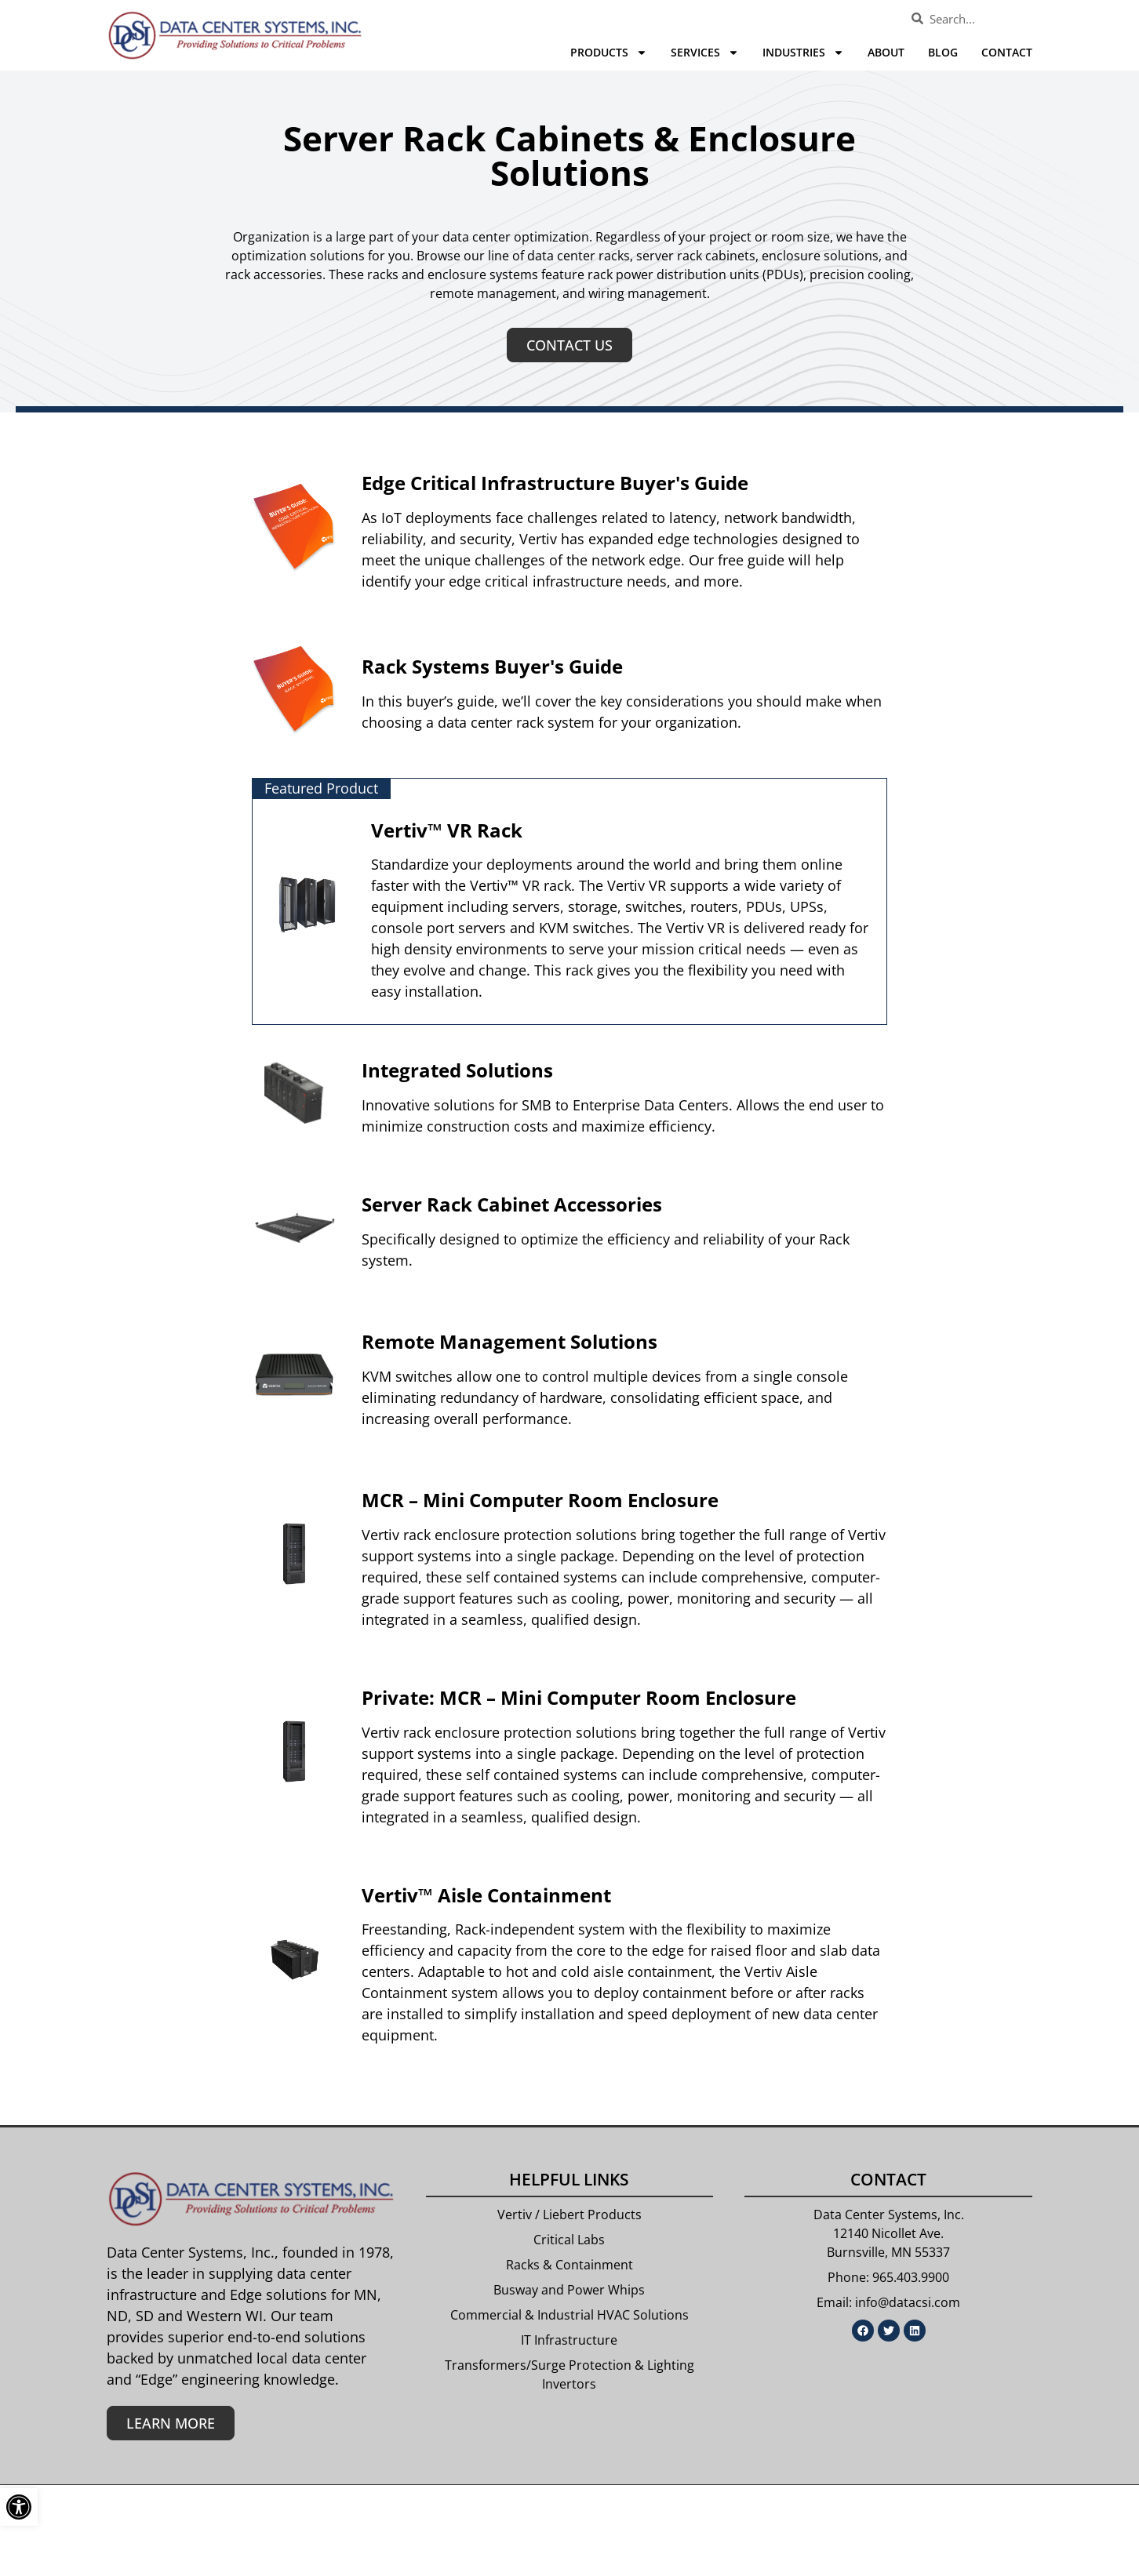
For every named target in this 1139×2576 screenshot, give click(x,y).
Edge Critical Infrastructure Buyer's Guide (555, 483)
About (886, 52)
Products (608, 52)
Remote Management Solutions (509, 1341)
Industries (803, 52)
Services (705, 52)
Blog (943, 52)
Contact (1006, 52)
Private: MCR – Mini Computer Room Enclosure (579, 1697)
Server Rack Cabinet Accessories (512, 1204)
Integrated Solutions (457, 1070)
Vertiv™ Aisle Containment (486, 1895)
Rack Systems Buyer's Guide (492, 666)
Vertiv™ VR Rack (446, 830)
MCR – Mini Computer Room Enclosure (540, 1500)
